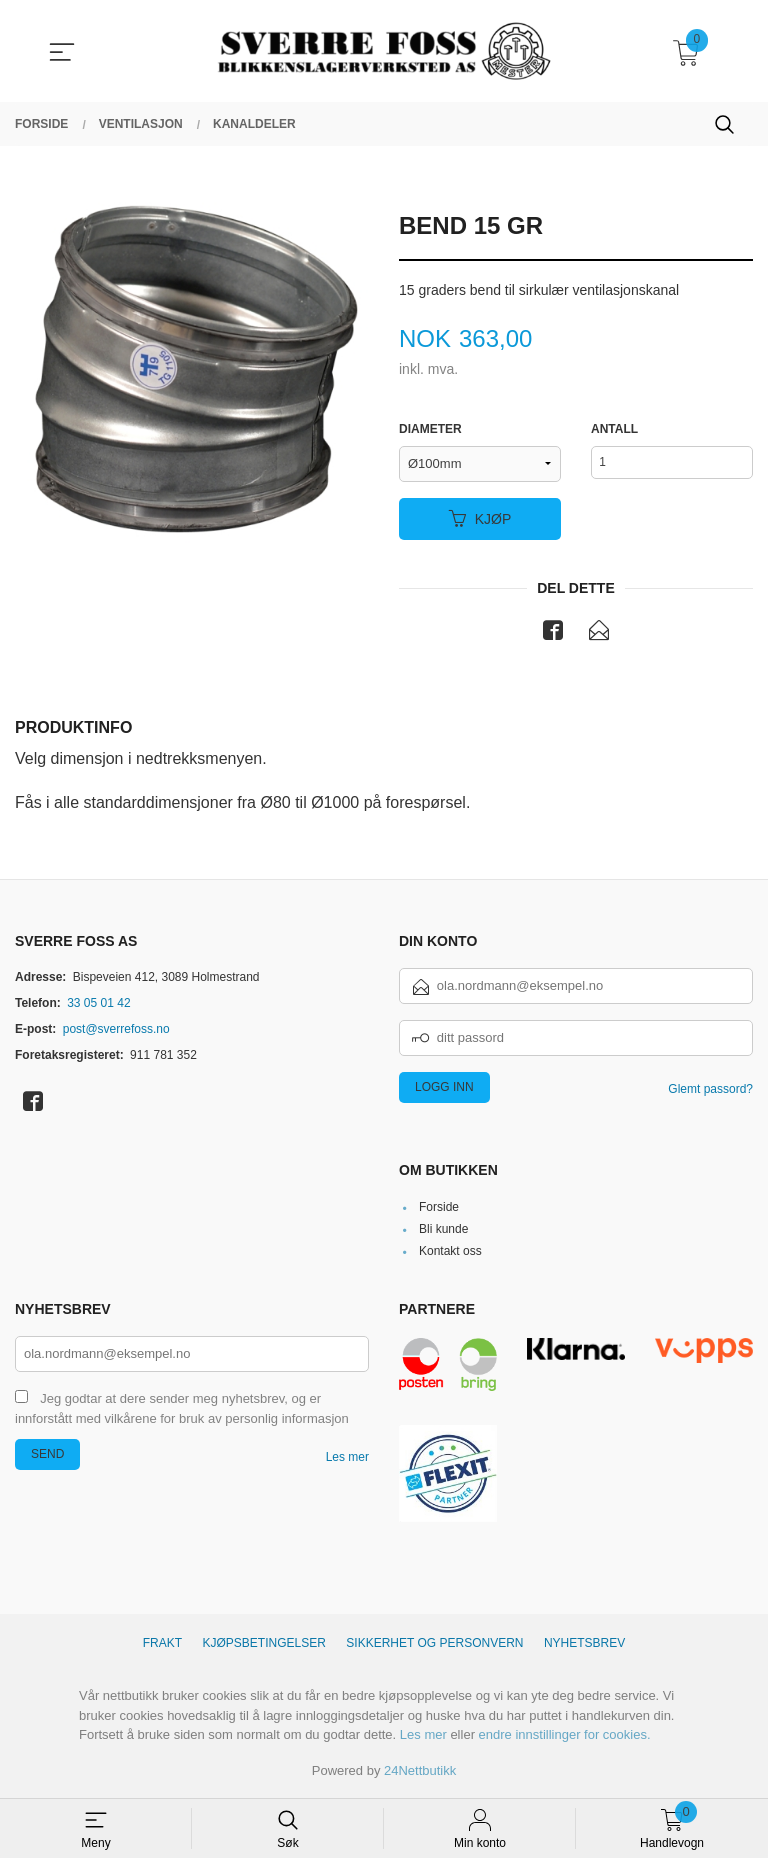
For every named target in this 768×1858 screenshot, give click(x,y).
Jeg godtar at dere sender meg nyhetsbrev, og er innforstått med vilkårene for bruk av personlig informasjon (182, 1411)
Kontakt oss (450, 1253)
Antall (614, 430)
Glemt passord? (710, 1090)
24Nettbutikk (420, 1772)
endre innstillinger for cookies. (565, 1736)
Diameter (430, 430)
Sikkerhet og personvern (434, 1645)
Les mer (347, 1459)
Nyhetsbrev (584, 1645)
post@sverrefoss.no (116, 1030)
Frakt (162, 1645)
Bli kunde (443, 1231)
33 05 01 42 (98, 1004)
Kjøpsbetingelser (264, 1645)
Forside (439, 1209)
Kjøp (480, 519)
